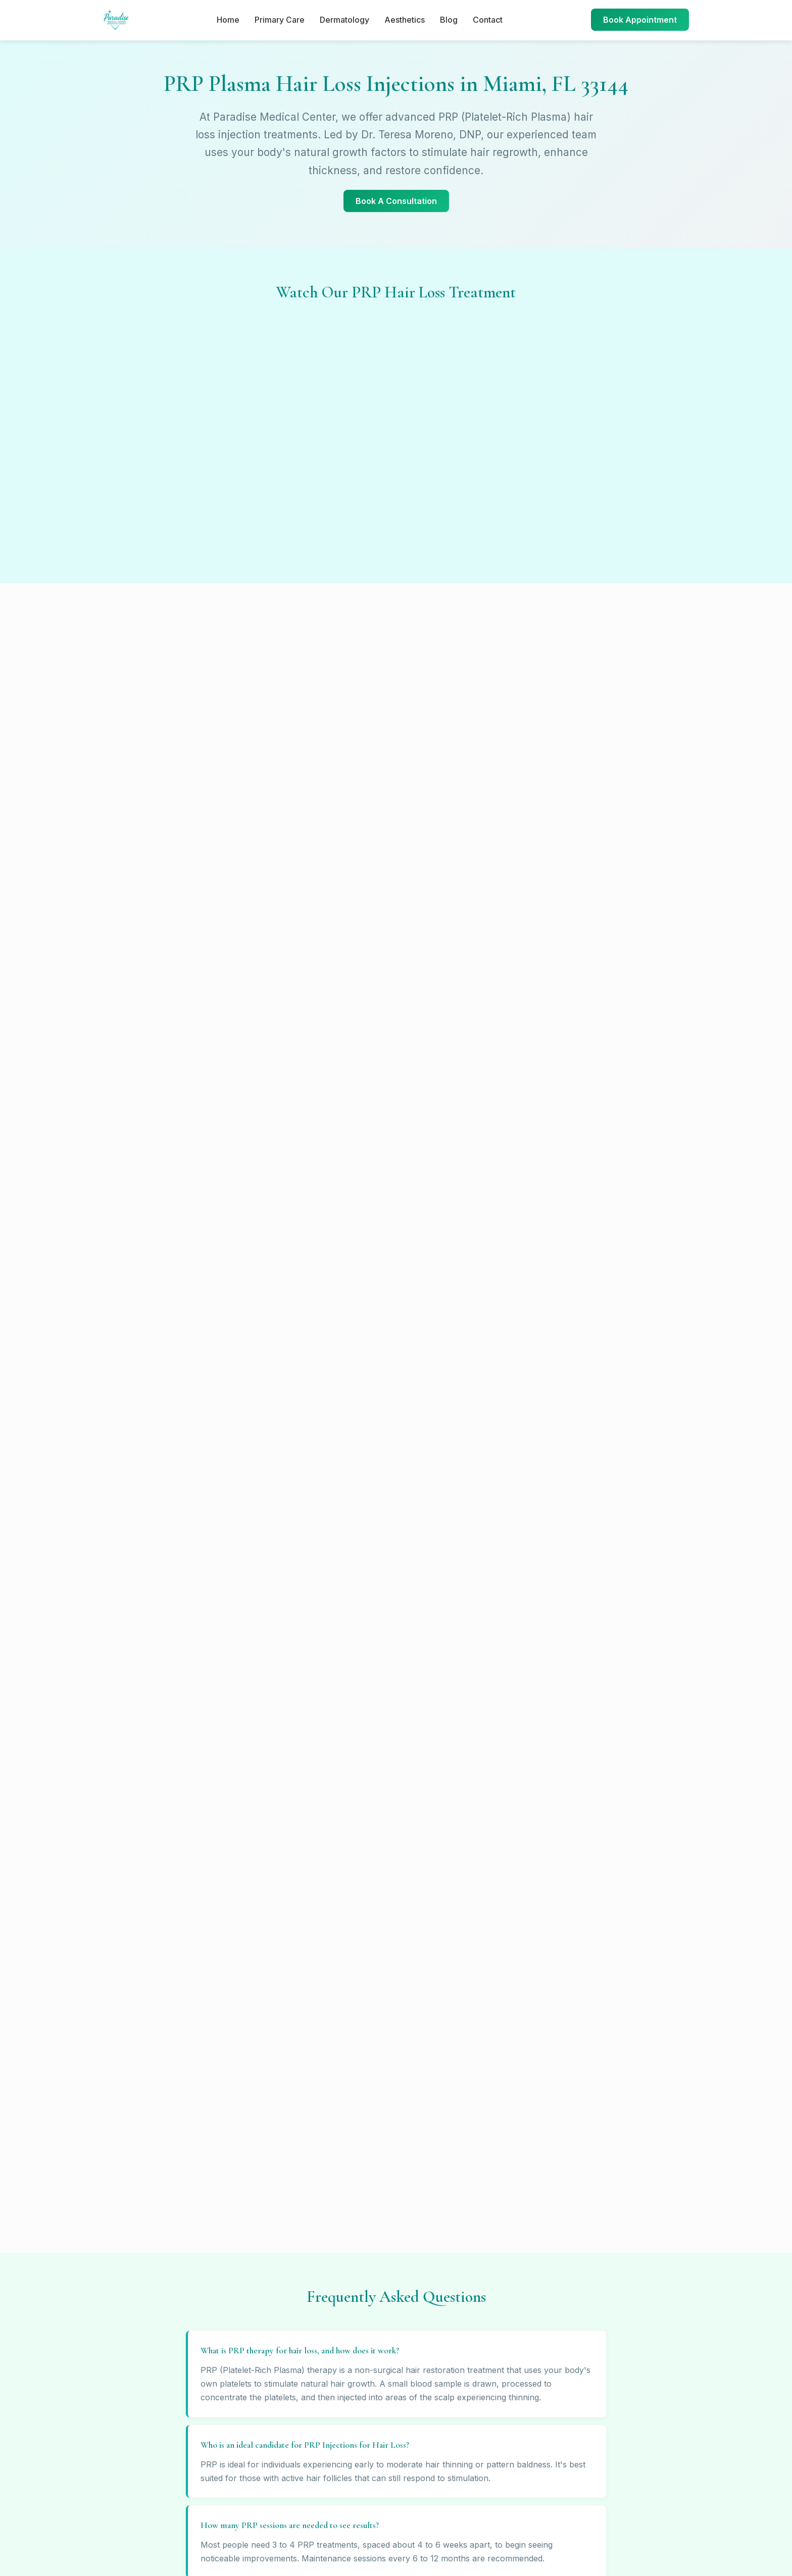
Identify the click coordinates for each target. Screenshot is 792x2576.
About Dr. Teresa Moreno (583, 2307)
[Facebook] (356, 2463)
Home (228, 20)
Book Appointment (640, 20)
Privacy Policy (564, 2271)
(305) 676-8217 (149, 1712)
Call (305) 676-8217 (396, 1901)
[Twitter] (409, 2463)
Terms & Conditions (573, 2253)
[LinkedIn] (435, 2463)
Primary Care (280, 20)
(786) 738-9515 (447, 1712)
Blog (449, 20)
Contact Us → (392, 2384)
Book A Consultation (396, 201)
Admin (550, 2326)
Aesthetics (404, 20)
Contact (488, 20)
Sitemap (553, 2289)
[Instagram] (383, 2463)
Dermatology (344, 20)
